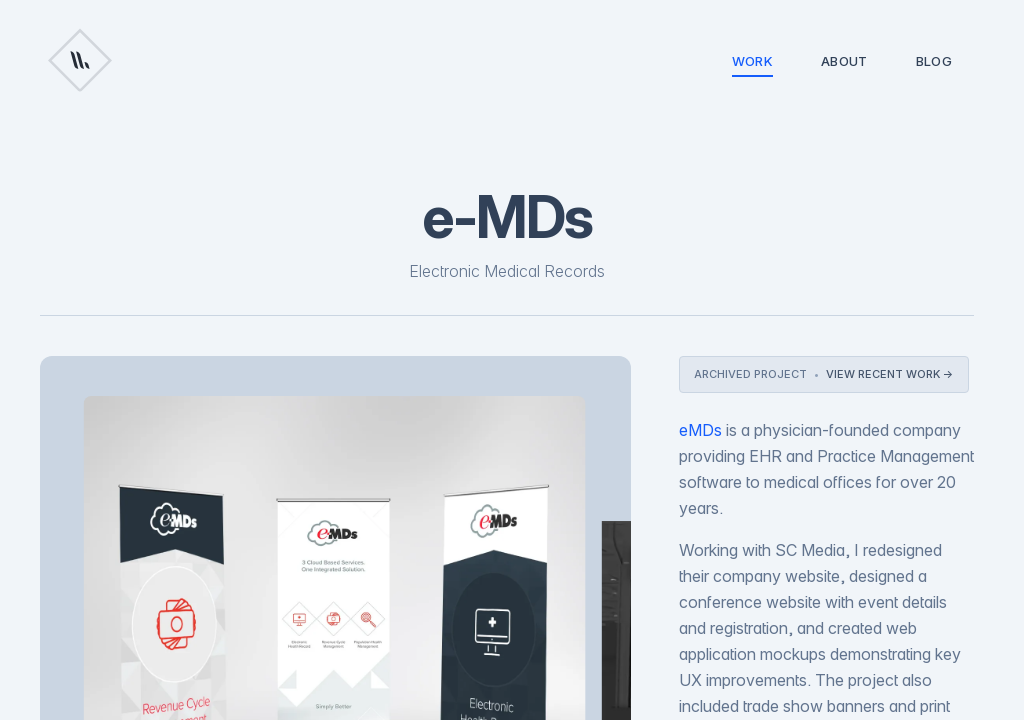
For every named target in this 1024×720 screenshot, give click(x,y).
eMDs (700, 430)
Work (752, 65)
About (844, 61)
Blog (934, 61)
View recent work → (890, 374)
